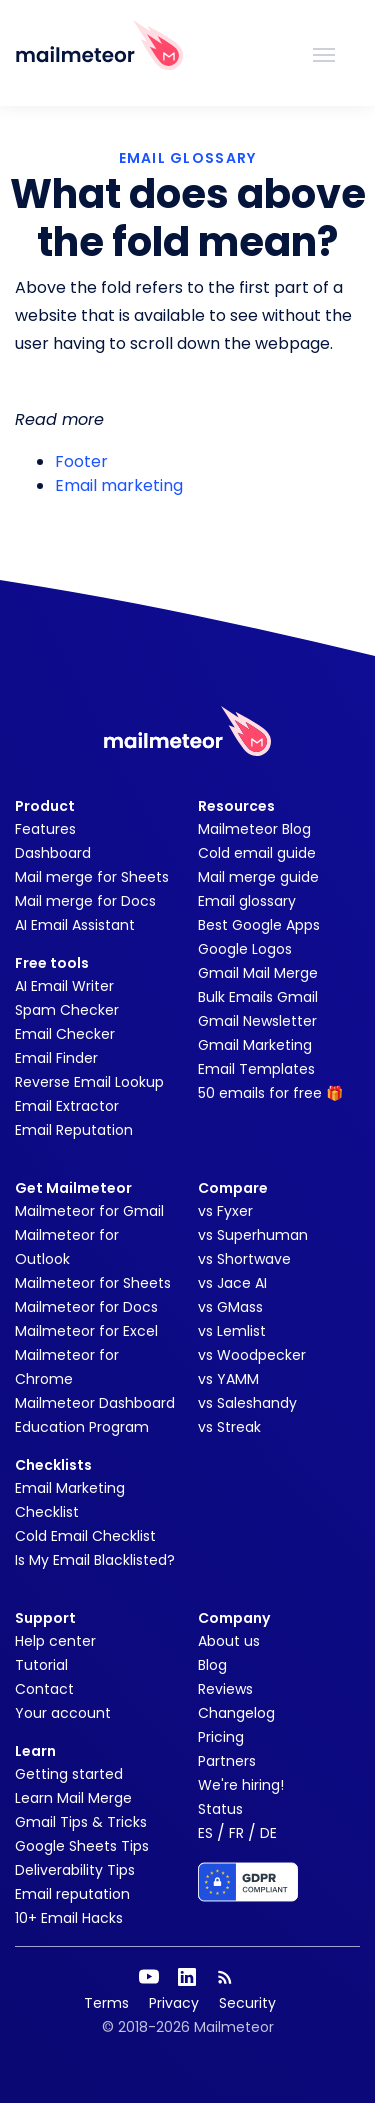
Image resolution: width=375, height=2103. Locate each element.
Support (45, 1618)
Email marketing (119, 485)
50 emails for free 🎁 (270, 1093)
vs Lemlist (232, 1331)
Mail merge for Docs (85, 901)
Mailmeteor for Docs (86, 1307)
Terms (106, 2003)
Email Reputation (74, 1130)
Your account (63, 1713)
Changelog (236, 1713)
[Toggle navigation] (324, 53)
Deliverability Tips (75, 1870)
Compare (233, 1188)
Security (247, 2003)
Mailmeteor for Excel (86, 1331)
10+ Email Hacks (69, 1918)
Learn (35, 1751)
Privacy (174, 2003)
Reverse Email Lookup (89, 1082)
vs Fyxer (225, 1211)
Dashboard (53, 853)
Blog (212, 1665)
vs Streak (229, 1427)
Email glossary (247, 901)
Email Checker (65, 1034)
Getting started (69, 1774)
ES (205, 1833)
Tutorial (41, 1665)
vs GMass (230, 1307)
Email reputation (72, 1894)
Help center (55, 1641)
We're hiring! (241, 1785)
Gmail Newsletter (257, 1021)
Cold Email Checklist (85, 1536)
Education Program (82, 1427)
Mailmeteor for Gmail (89, 1211)
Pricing (221, 1737)
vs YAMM (228, 1379)
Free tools (52, 963)
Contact (44, 1689)
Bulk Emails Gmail (258, 997)
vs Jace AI (232, 1283)
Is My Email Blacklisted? (95, 1560)
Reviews (225, 1689)
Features (45, 829)
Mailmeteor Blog (254, 829)
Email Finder (56, 1058)
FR (236, 1833)
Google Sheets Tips (82, 1846)
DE (268, 1833)
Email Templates (256, 1069)
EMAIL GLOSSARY (188, 158)
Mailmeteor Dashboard (95, 1403)
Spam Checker (67, 1010)
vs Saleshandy (247, 1403)
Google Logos (245, 949)
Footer (81, 461)
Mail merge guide (258, 877)
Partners (227, 1761)
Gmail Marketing (255, 1045)
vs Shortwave (244, 1259)
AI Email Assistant (75, 925)
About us (229, 1641)
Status (220, 1809)
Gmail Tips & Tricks (81, 1822)
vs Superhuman (253, 1235)
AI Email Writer (64, 986)
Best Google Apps (259, 925)
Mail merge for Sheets (92, 877)
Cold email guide (257, 853)
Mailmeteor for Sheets (93, 1283)
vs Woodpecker (252, 1355)
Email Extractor (67, 1106)
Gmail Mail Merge (258, 973)
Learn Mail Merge (73, 1798)
